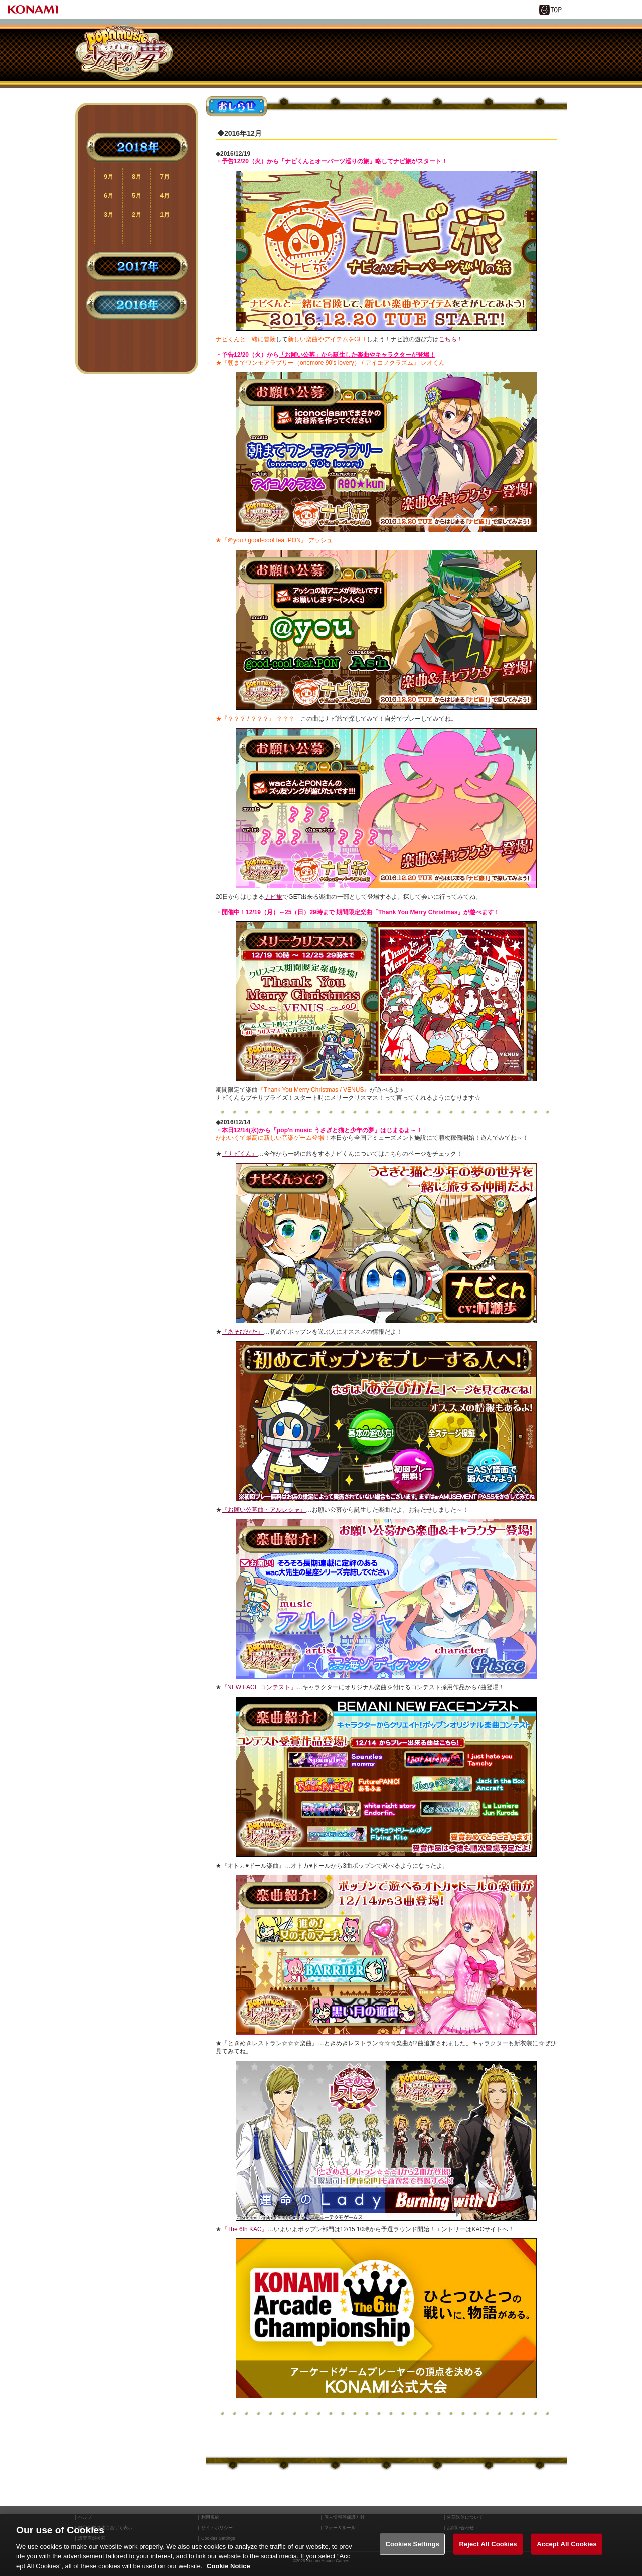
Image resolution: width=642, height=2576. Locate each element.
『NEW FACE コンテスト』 (258, 1687)
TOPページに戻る (137, 361)
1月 (165, 214)
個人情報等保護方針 (344, 2517)
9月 (108, 176)
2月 (136, 214)
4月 (165, 195)
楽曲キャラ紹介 (260, 55)
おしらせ (190, 55)
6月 (108, 195)
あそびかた (225, 55)
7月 (165, 176)
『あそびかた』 (243, 1331)
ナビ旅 (331, 55)
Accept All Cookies (567, 2555)
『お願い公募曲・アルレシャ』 (264, 1509)
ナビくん (295, 55)
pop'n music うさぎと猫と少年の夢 (124, 52)
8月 (136, 176)
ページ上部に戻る (137, 345)
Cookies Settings (412, 2555)
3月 (108, 214)
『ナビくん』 (240, 1153)
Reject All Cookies (488, 2555)
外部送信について (465, 2517)
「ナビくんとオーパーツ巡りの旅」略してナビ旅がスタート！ (363, 161)
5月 (136, 195)
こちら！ (451, 339)
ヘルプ (85, 2517)
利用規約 (210, 2517)
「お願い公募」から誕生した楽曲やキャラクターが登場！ (357, 354)
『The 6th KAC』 (244, 2229)
